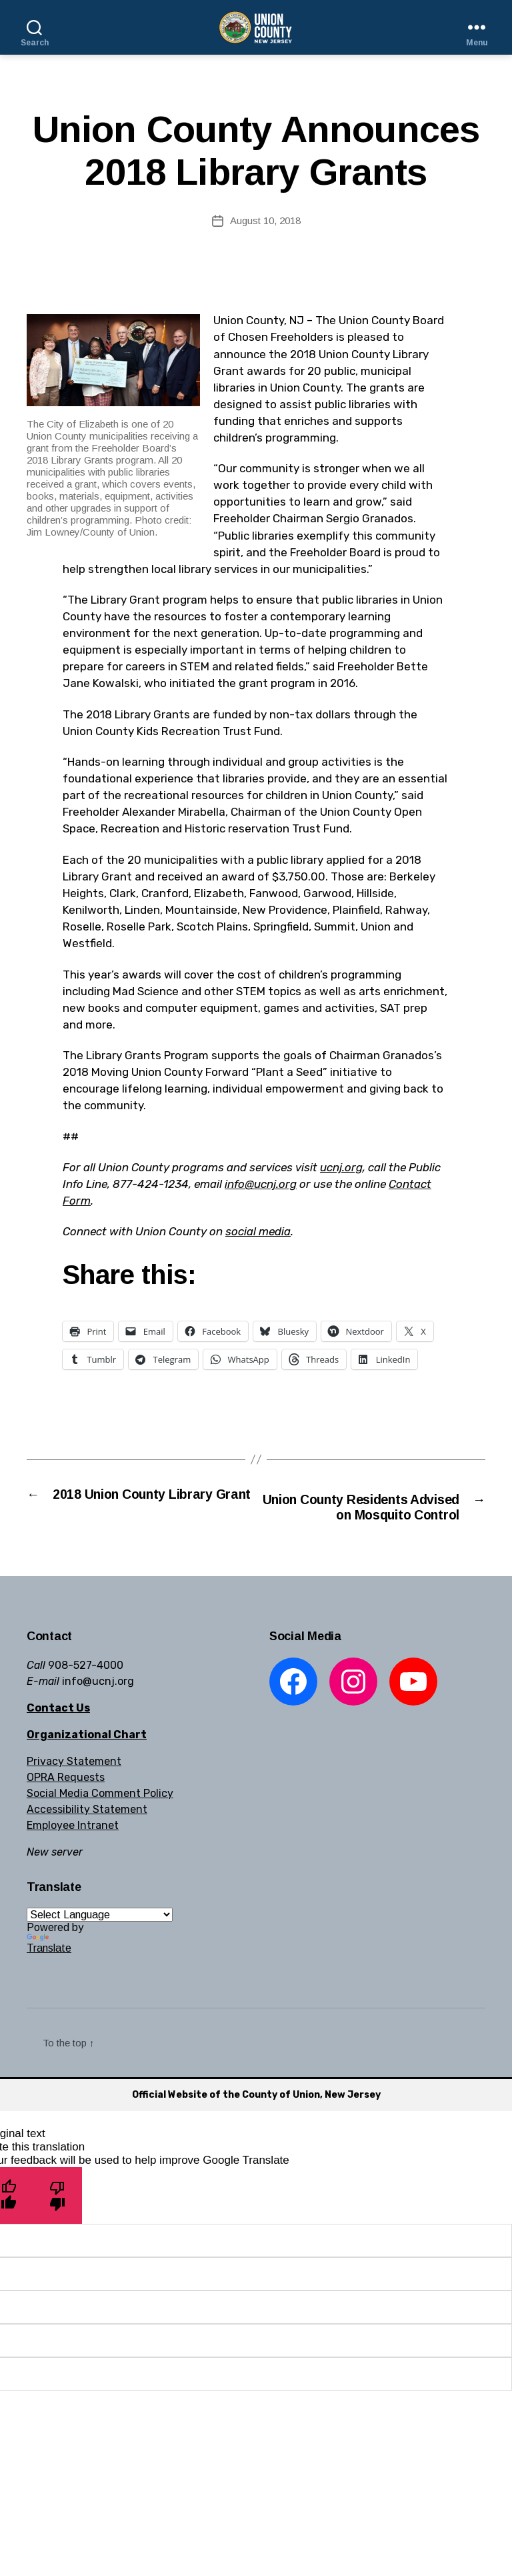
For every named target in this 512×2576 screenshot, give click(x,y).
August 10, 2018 (265, 220)
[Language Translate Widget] (100, 1936)
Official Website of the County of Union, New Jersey (256, 2116)
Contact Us (58, 1729)
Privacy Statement (74, 1782)
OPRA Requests (66, 1798)
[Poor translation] (57, 2216)
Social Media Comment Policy (100, 1814)
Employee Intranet (73, 1846)
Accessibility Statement (87, 1830)
